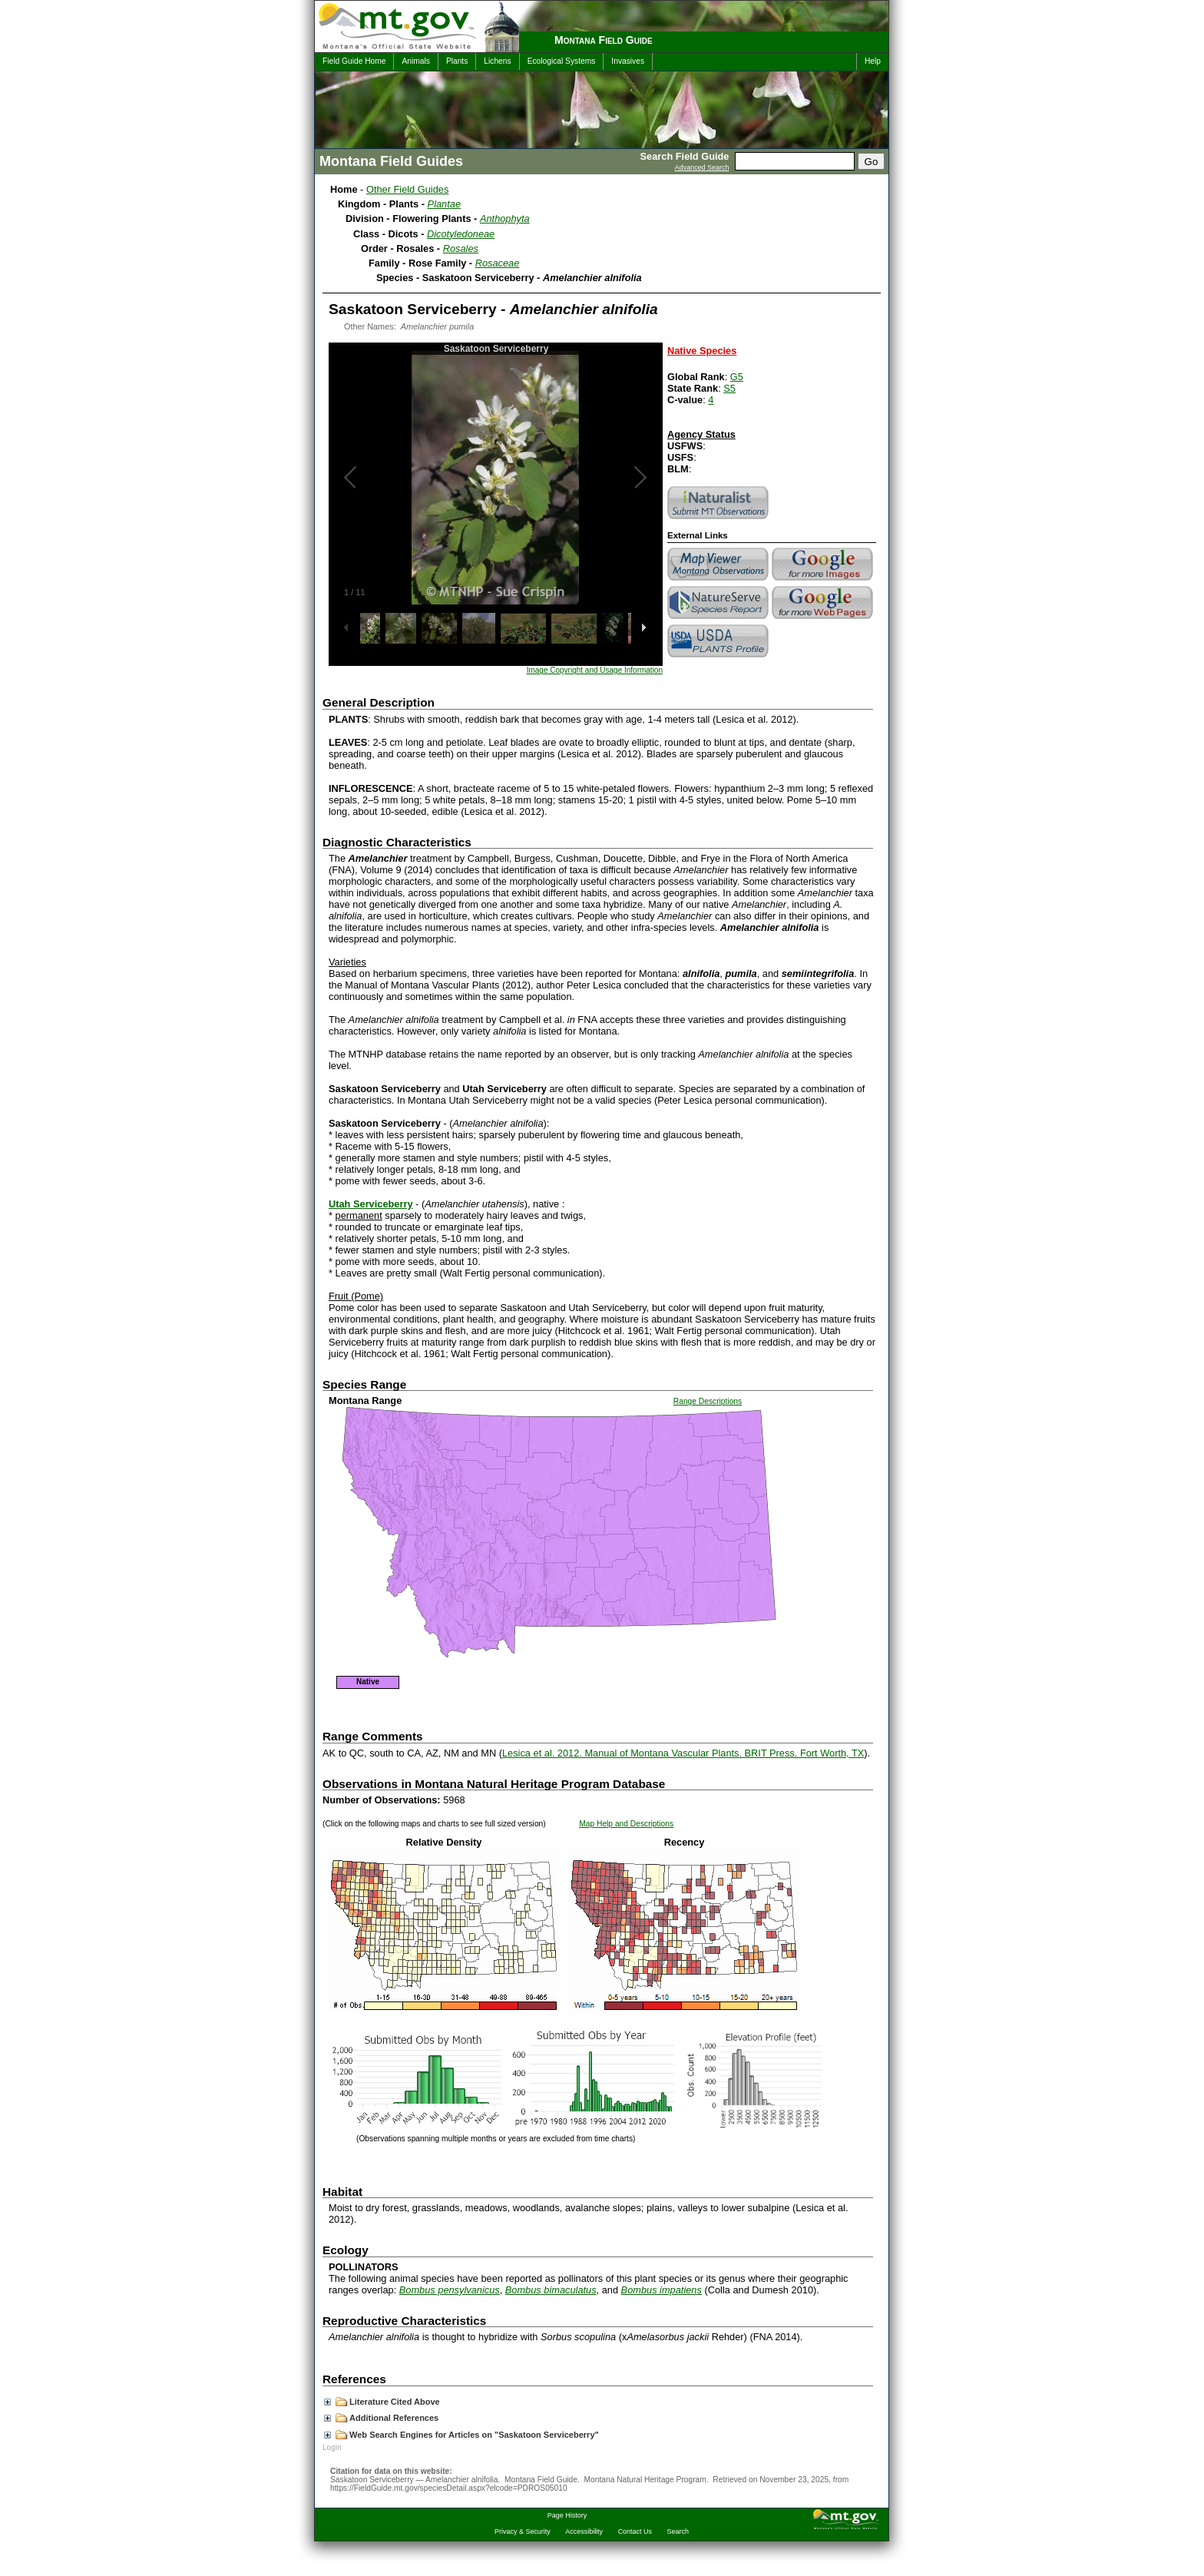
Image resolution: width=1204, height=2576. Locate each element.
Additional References (381, 2417)
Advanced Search (702, 167)
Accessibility (584, 2531)
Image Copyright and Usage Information (595, 670)
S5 (729, 388)
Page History (567, 2515)
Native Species (701, 350)
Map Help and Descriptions (626, 1823)
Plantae (444, 204)
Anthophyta (505, 218)
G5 (736, 376)
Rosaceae (497, 263)
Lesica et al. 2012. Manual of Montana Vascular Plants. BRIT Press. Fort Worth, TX (683, 1753)
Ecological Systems (562, 61)
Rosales (460, 248)
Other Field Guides (407, 189)
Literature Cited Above (382, 2401)
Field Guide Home (353, 61)
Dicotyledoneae (461, 234)
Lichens (497, 61)
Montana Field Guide (603, 40)
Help (873, 61)
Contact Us (635, 2531)
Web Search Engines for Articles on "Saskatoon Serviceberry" (461, 2434)
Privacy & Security (523, 2531)
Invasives (627, 61)
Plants (457, 61)
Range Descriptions (707, 1401)
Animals (415, 61)
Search (678, 2531)
